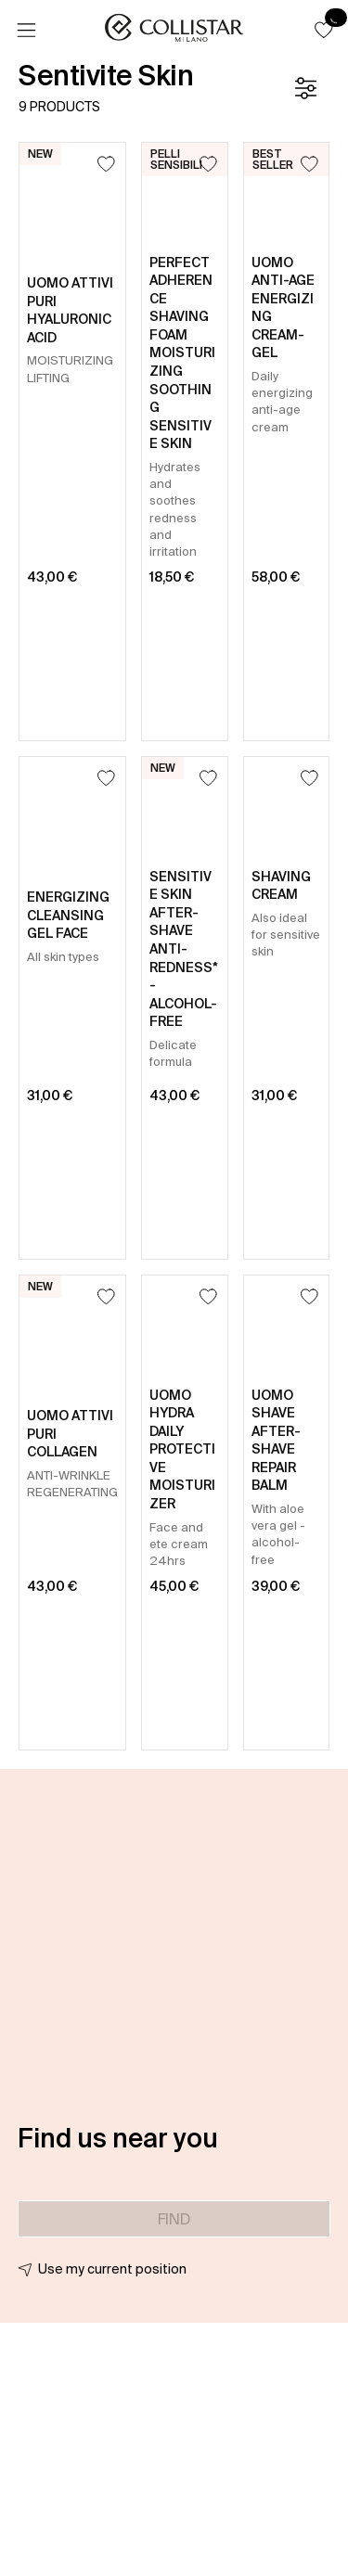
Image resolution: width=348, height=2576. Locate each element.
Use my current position (112, 2269)
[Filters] (305, 88)
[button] (324, 29)
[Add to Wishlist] (106, 163)
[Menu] (26, 30)
